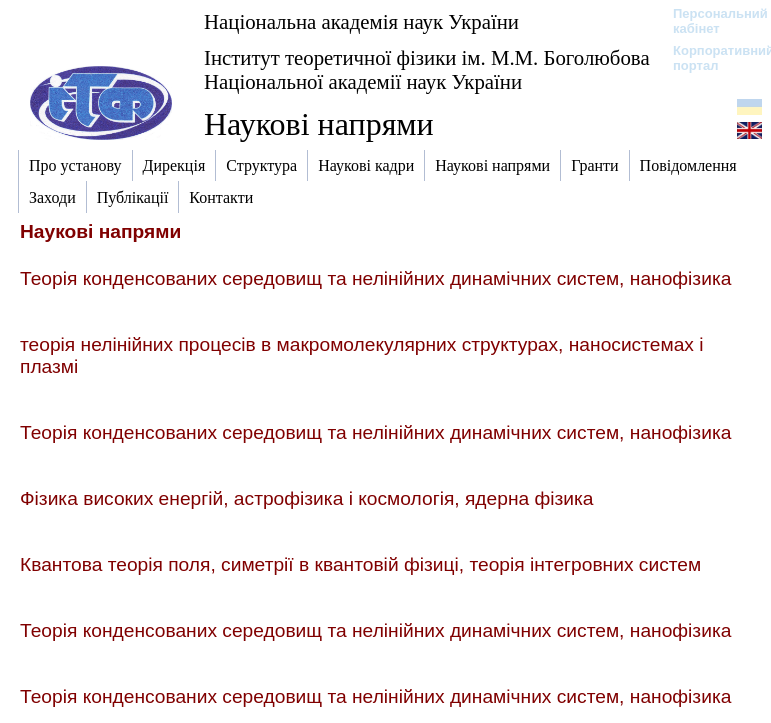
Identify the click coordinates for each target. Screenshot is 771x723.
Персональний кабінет (710, 21)
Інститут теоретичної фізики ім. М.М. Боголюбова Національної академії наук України (427, 69)
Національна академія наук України (361, 21)
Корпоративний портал (710, 58)
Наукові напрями (319, 124)
